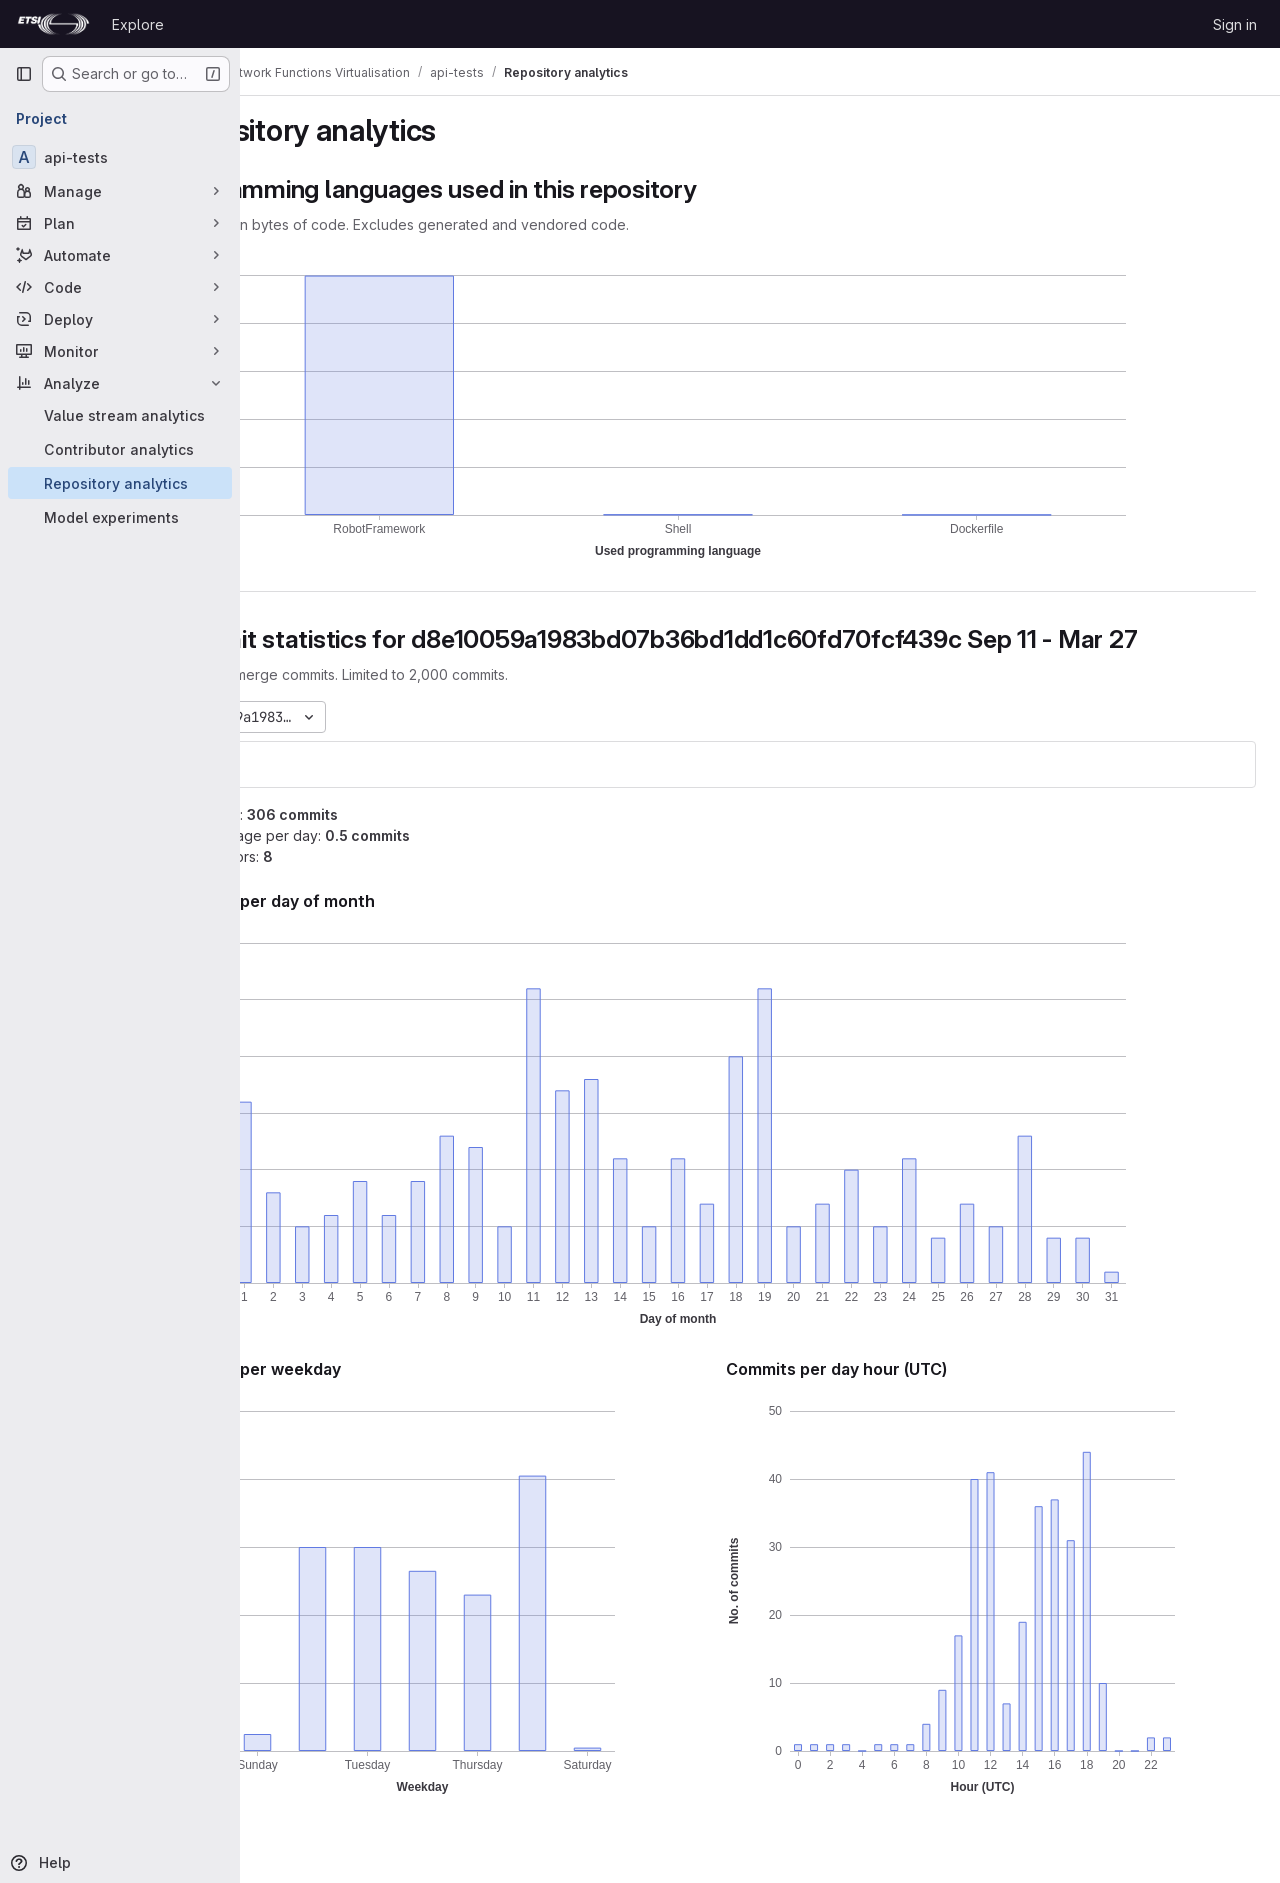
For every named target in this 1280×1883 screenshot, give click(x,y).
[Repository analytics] (120, 483)
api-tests (309, 764)
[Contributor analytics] (120, 449)
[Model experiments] (120, 517)
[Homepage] (53, 24)
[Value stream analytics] (120, 415)
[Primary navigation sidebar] (24, 74)
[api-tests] (120, 157)
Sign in (1235, 24)
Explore (138, 24)
